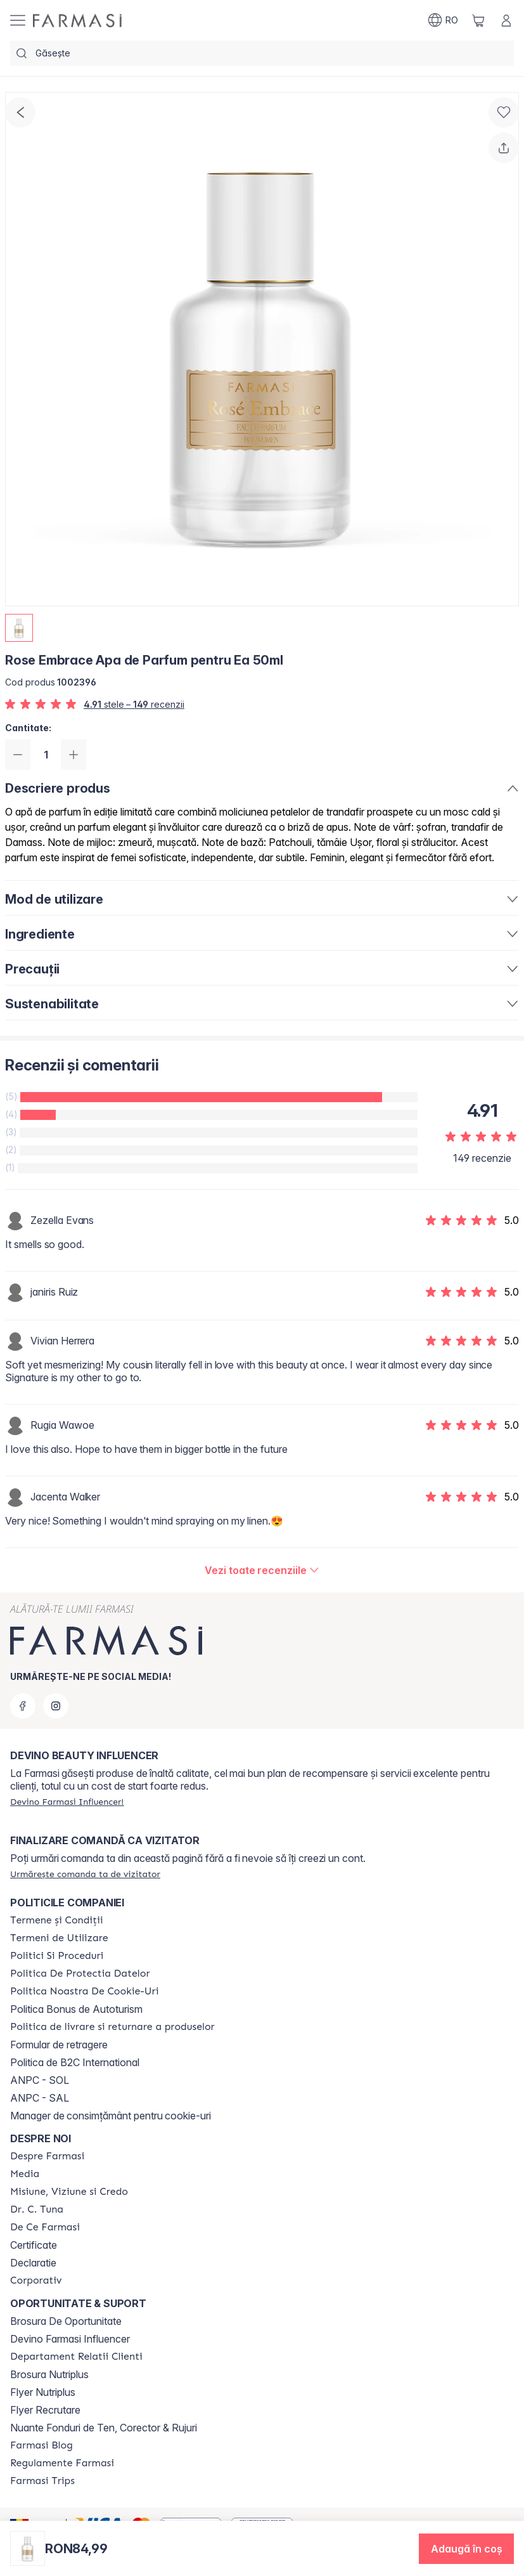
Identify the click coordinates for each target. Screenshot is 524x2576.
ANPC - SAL (39, 2097)
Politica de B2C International (74, 2062)
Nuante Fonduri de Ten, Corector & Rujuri (103, 2427)
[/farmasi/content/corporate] (36, 2280)
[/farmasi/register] (67, 1802)
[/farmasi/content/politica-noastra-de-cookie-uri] (84, 1991)
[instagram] (55, 1706)
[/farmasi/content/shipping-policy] (112, 2026)
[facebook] (22, 1706)
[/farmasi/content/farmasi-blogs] (41, 2445)
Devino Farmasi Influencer (70, 2338)
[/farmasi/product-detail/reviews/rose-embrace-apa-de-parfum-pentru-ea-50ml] (262, 1570)
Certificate (33, 2245)
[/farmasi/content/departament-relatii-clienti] (76, 2356)
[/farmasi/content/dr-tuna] (36, 2209)
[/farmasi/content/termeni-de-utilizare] (59, 1938)
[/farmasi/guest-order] (85, 1874)
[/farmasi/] (77, 20)
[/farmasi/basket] (478, 20)
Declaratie (33, 2262)
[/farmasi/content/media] (24, 2174)
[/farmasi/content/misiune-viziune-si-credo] (69, 2191)
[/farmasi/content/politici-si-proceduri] (56, 1955)
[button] (466, 2549)
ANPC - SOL (39, 2080)
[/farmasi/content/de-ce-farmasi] (45, 2227)
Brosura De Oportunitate (66, 2321)
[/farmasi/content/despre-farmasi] (47, 2156)
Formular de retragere (59, 2044)
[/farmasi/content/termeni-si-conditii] (56, 1920)
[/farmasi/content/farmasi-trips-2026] (42, 2481)
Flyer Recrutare (45, 2410)
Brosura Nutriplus (49, 2374)
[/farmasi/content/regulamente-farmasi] (62, 2463)
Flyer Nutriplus (42, 2392)
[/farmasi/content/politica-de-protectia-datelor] (80, 1973)
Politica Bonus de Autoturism (76, 2009)
